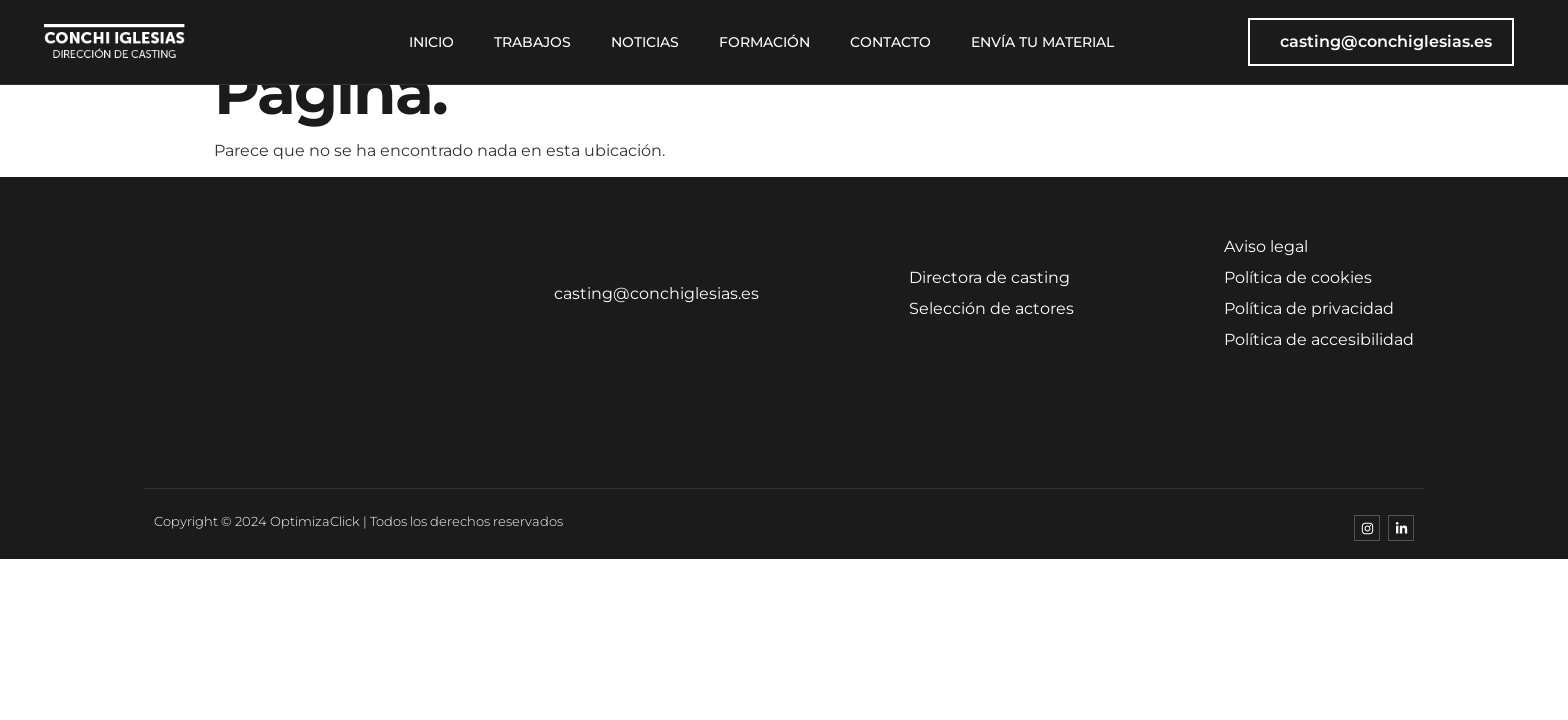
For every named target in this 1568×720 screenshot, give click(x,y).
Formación (764, 42)
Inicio (431, 42)
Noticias (645, 42)
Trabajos (532, 42)
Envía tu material (1042, 42)
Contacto (890, 42)
